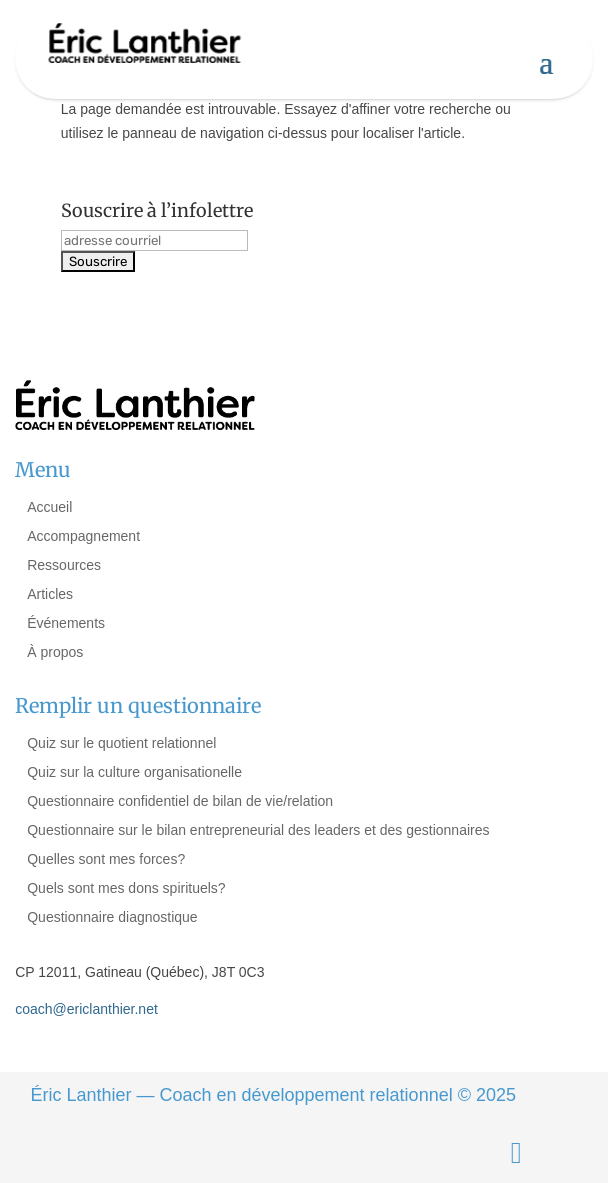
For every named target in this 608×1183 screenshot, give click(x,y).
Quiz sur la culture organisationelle (134, 772)
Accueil (49, 507)
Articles (50, 594)
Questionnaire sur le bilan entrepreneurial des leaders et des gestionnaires (258, 830)
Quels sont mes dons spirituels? (126, 888)
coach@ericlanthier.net (86, 1009)
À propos (55, 652)
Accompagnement (83, 536)
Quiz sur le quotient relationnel (121, 743)
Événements (66, 623)
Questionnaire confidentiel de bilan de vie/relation (180, 801)
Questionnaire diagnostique (112, 917)
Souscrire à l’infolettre (157, 210)
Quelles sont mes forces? (106, 859)
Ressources (64, 565)
